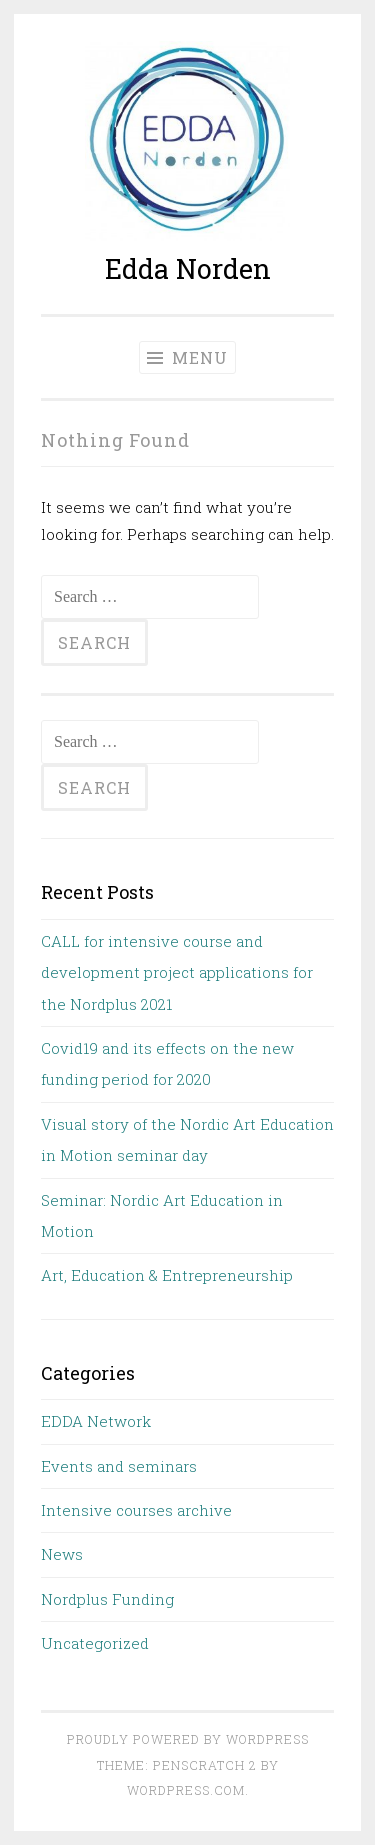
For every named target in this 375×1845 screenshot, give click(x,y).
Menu (187, 357)
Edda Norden (188, 268)
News (62, 1554)
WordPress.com (186, 1790)
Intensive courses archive (136, 1510)
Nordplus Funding (107, 1599)
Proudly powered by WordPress (188, 1739)
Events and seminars (119, 1466)
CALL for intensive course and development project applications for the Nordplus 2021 (177, 972)
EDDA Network (96, 1421)
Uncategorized (95, 1643)
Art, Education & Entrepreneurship (167, 1275)
